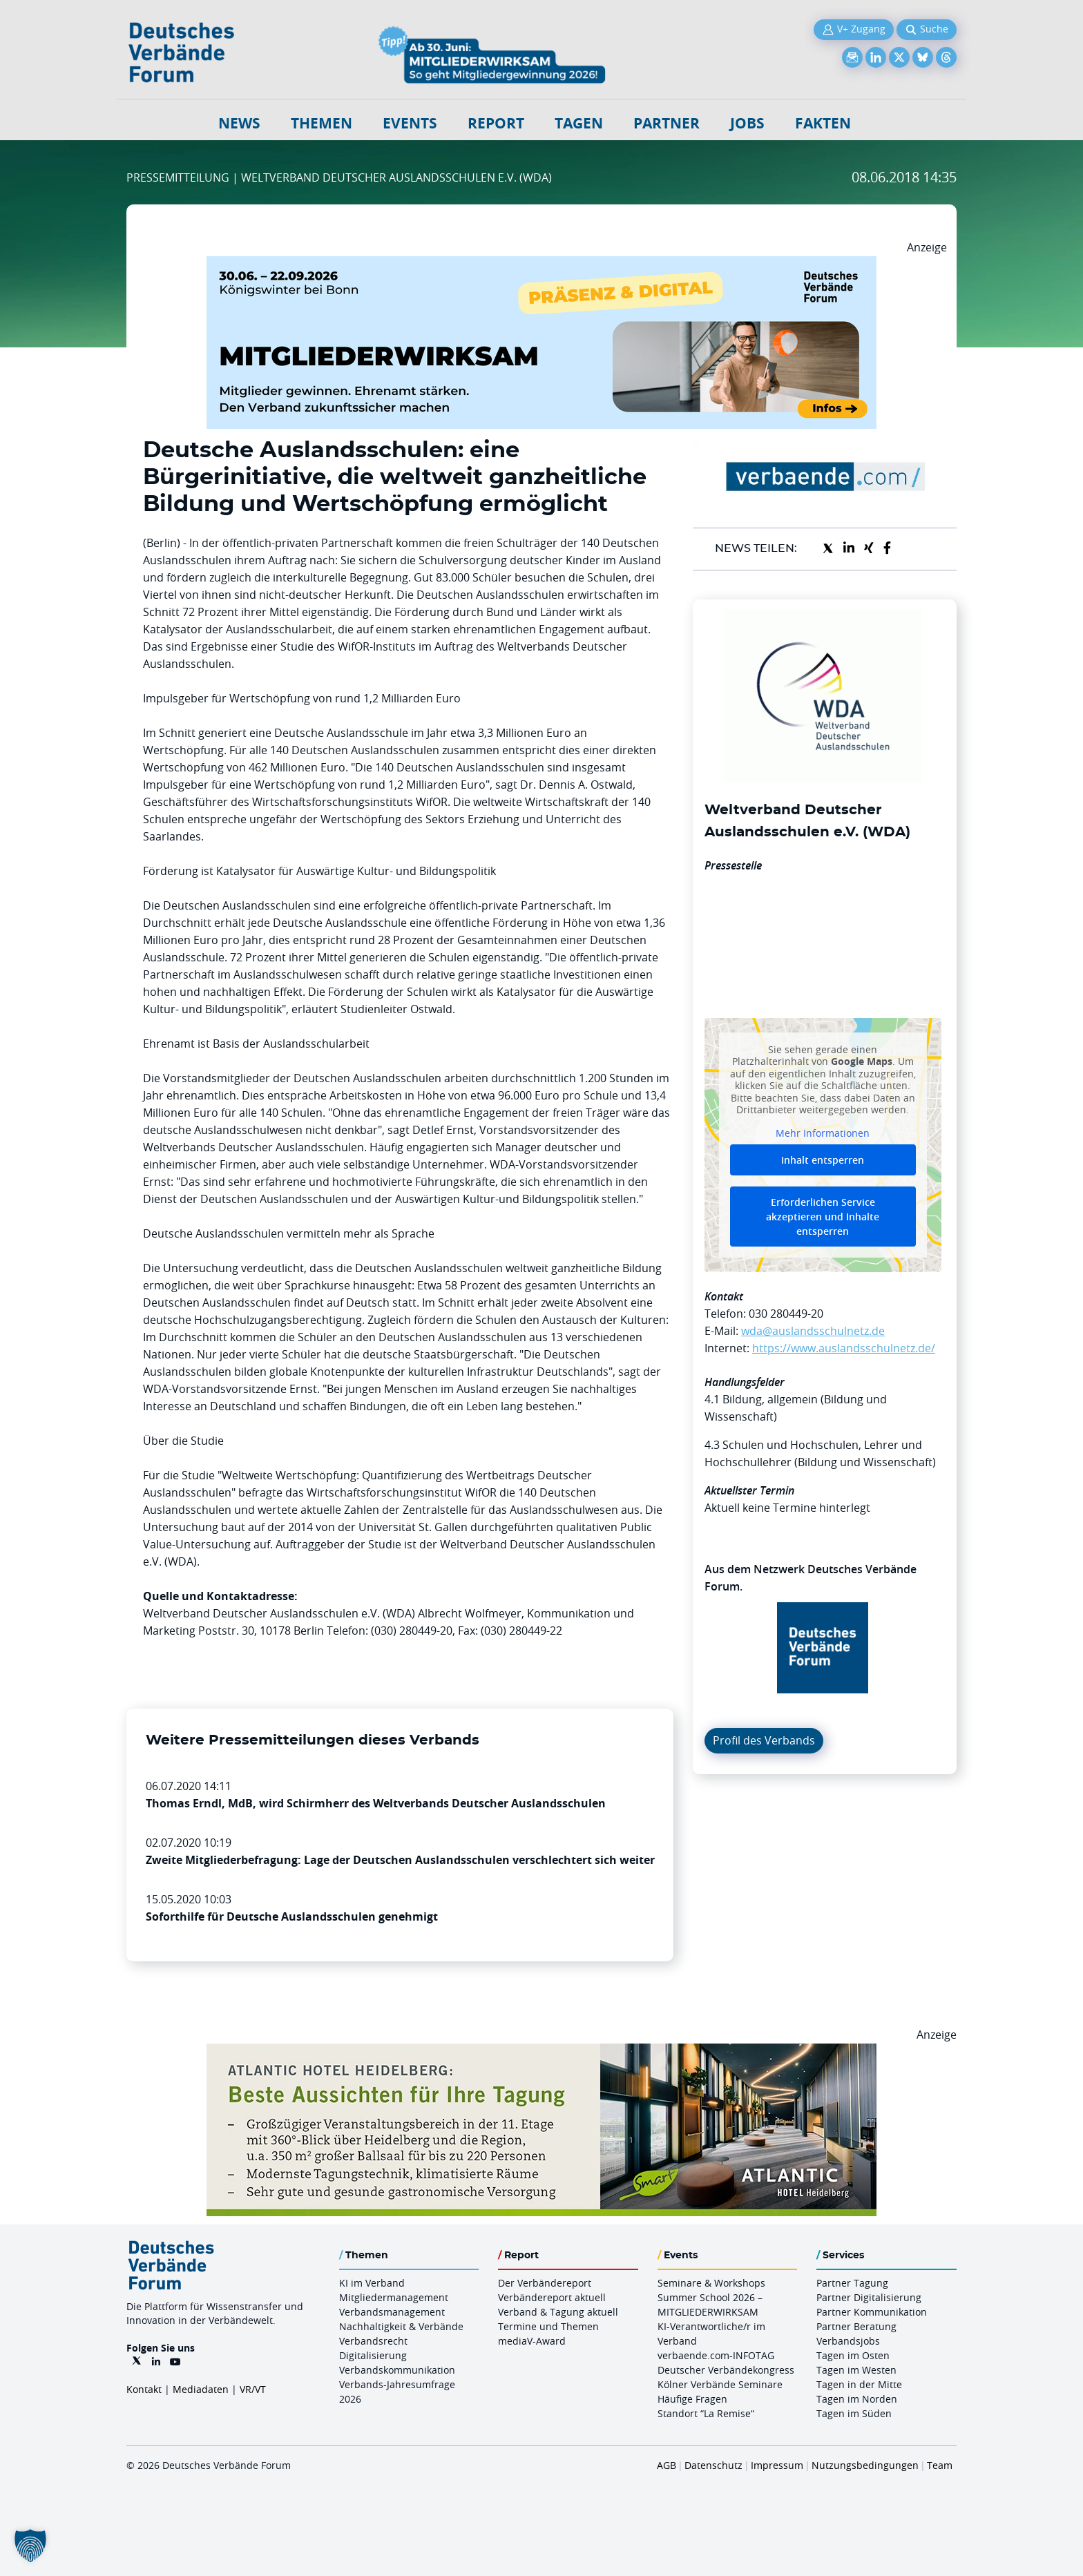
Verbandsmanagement (392, 2311)
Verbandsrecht (373, 2340)
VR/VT (253, 2389)
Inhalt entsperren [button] (822, 1159)
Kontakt (144, 2389)
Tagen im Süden (854, 2413)
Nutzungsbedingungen (865, 2465)
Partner (666, 123)
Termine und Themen (548, 2326)
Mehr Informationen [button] (823, 1132)
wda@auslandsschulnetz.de (813, 1330)
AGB (666, 2465)
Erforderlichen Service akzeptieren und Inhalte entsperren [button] (822, 1216)
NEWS (239, 123)
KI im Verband (372, 2282)
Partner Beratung (856, 2326)
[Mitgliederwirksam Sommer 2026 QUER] (541, 264)
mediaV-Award (532, 2340)
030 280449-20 (786, 1313)
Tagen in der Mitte (859, 2384)
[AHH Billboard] (541, 2051)
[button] (30, 2545)
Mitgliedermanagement (393, 2297)
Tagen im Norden (856, 2398)
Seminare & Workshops (711, 2282)
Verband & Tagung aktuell (558, 2311)
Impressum (777, 2465)
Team (939, 2465)
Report (496, 123)
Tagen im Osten (853, 2355)
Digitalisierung (373, 2355)
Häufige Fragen (692, 2398)
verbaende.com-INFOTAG (716, 2355)
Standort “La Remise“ (706, 2413)
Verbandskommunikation (397, 2369)
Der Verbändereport (544, 2282)
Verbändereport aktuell (552, 2297)
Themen (321, 123)
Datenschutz (713, 2465)
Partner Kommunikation (871, 2311)
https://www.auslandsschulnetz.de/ (843, 1348)
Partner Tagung (852, 2282)
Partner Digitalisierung (868, 2297)
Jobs (747, 123)
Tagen (579, 123)
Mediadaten (201, 2389)
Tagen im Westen (856, 2369)
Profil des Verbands (764, 1740)
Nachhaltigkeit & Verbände (401, 2326)
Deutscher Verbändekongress (726, 2369)
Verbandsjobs (848, 2340)
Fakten (823, 123)
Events (410, 123)
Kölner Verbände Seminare (720, 2384)
